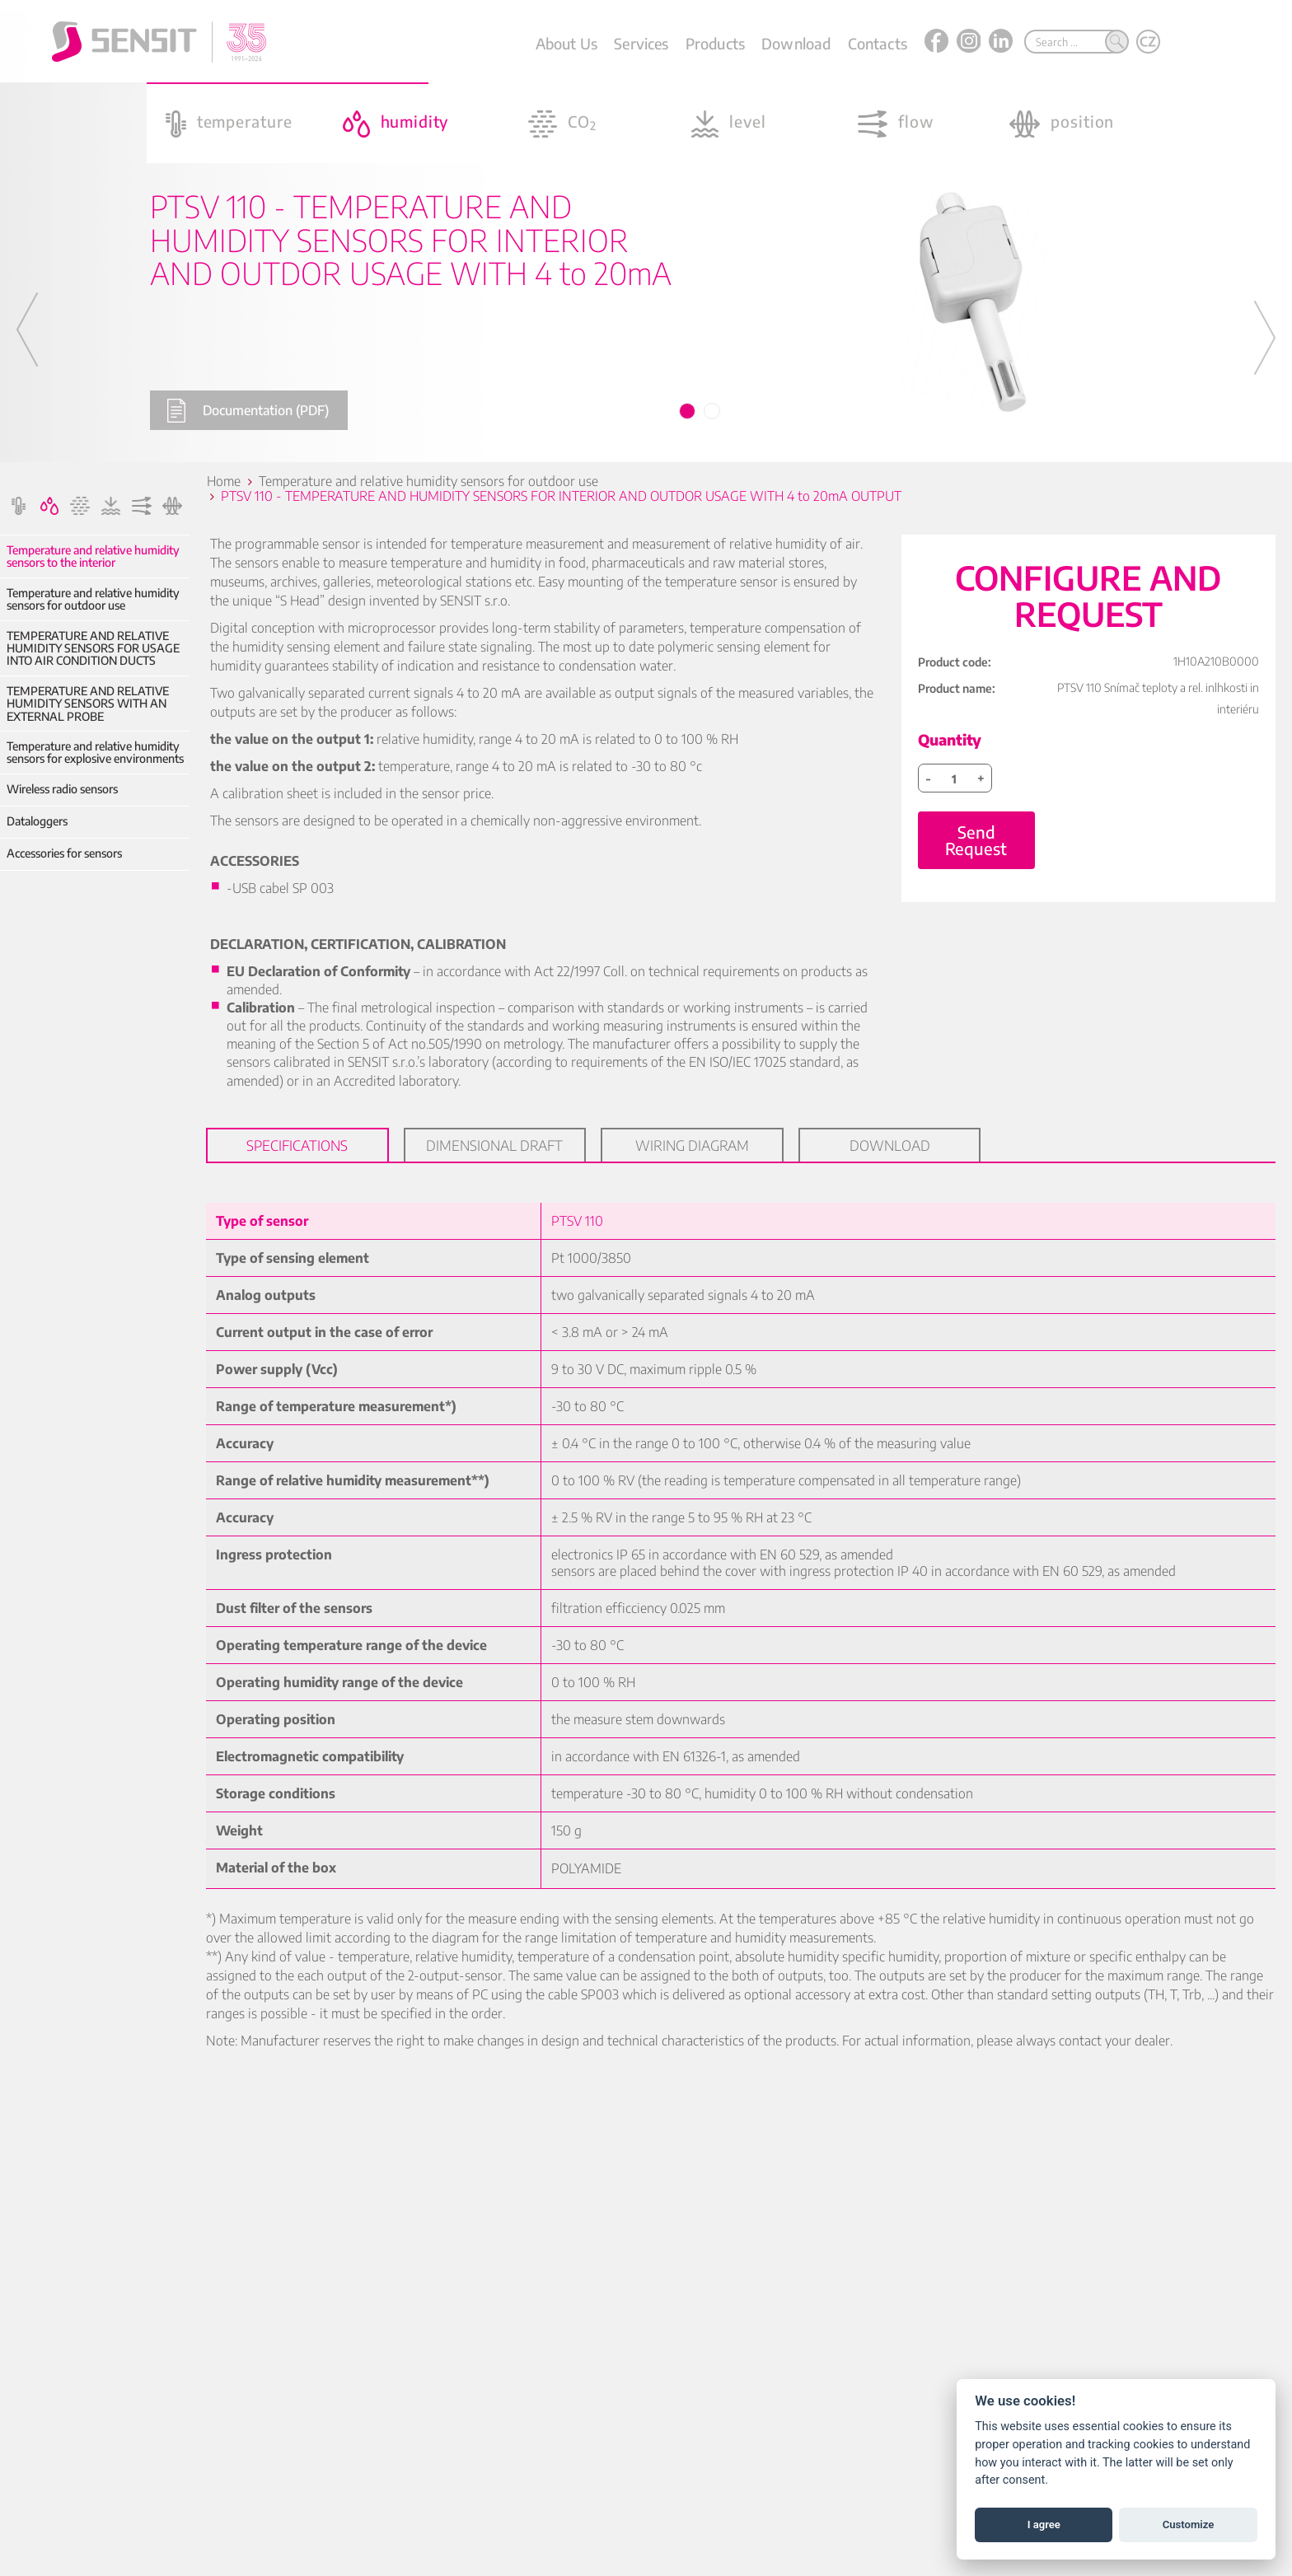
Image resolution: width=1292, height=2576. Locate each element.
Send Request (976, 839)
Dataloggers (37, 821)
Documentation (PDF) (247, 410)
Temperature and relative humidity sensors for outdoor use (93, 599)
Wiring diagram (692, 1145)
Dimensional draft (494, 1145)
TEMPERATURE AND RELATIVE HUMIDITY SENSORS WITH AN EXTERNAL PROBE (88, 703)
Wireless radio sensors (62, 789)
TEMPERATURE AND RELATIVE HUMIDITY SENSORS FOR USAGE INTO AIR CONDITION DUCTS (93, 648)
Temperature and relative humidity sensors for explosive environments (95, 752)
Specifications (297, 1145)
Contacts (877, 43)
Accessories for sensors (64, 853)
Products (715, 43)
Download (796, 43)
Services (641, 43)
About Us (566, 43)
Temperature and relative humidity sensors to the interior (93, 556)
